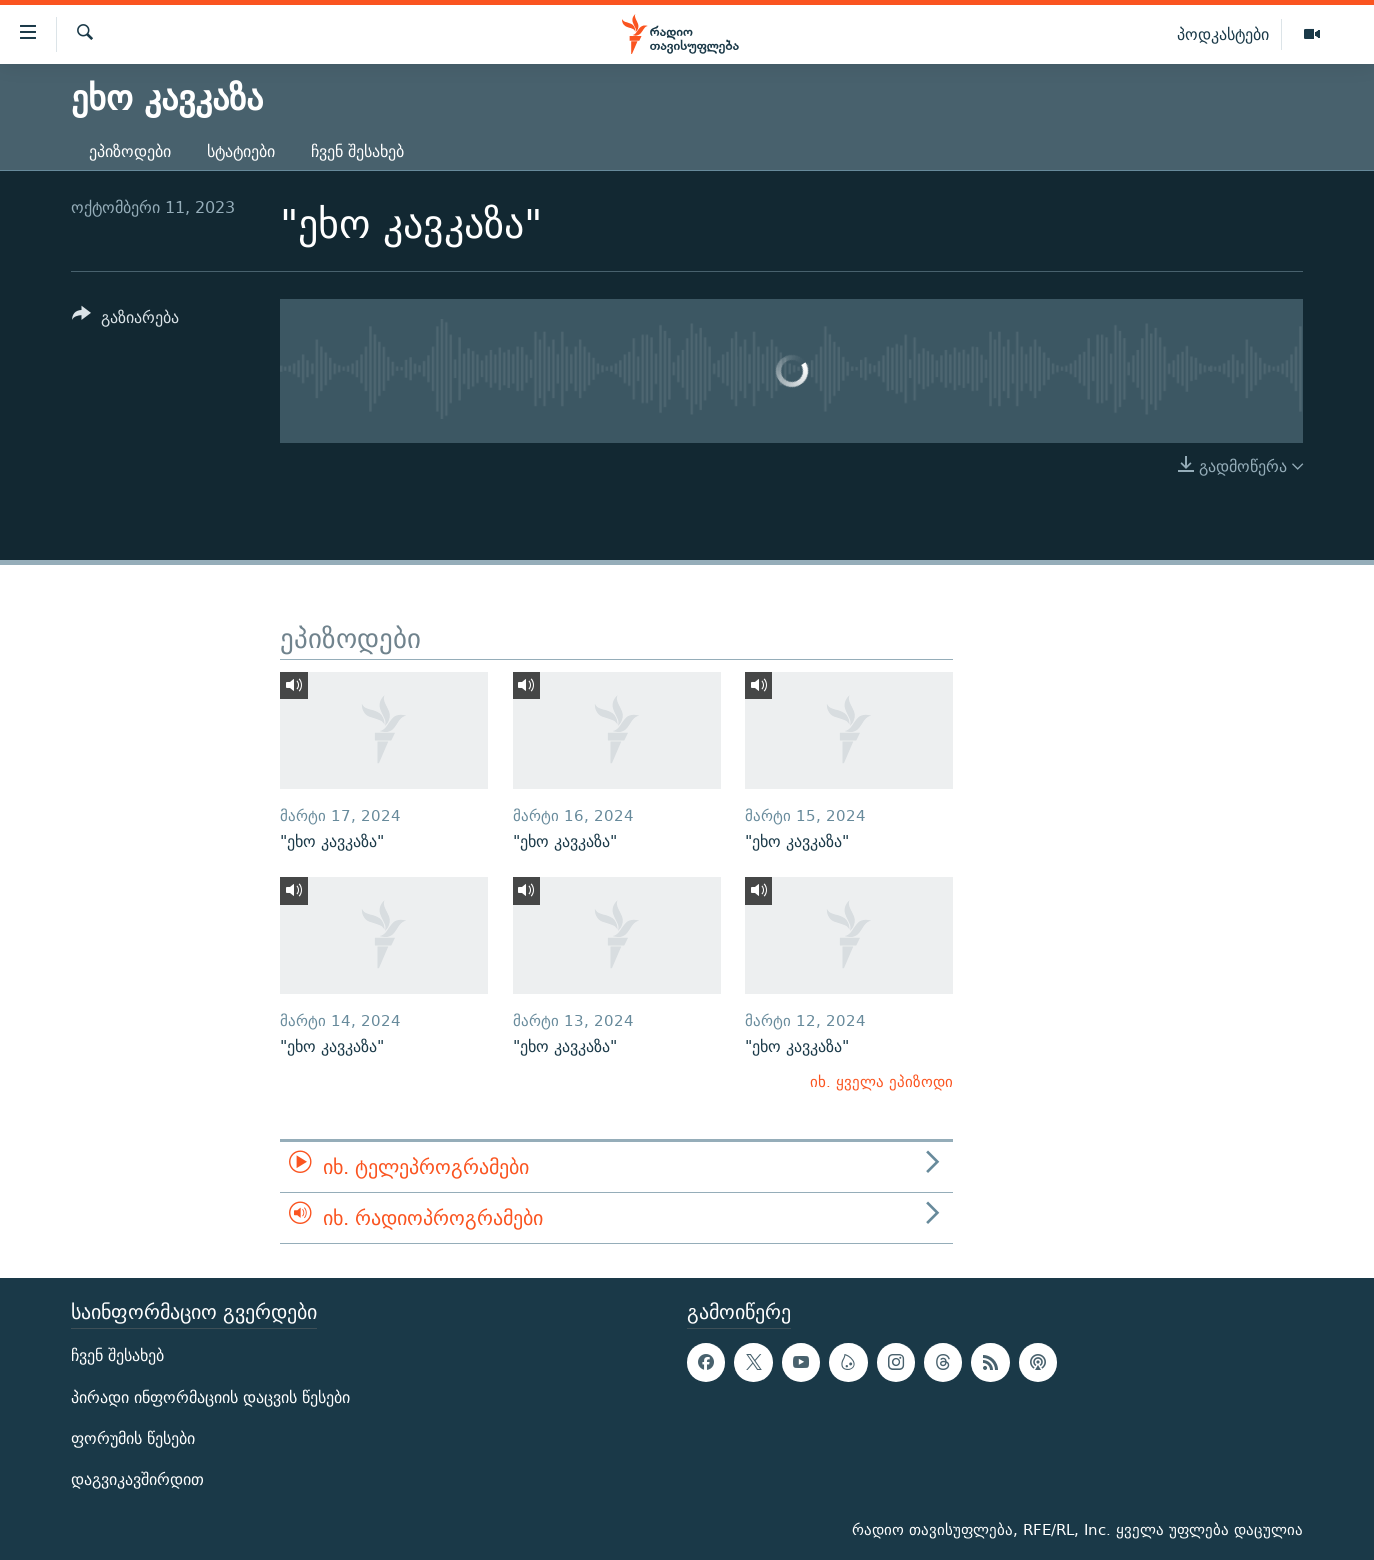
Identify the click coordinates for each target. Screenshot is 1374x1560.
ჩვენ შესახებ (357, 151)
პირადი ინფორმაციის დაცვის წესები (210, 1397)
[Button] (125, 320)
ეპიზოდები (130, 151)
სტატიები (241, 151)
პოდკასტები (1223, 34)
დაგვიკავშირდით (137, 1479)
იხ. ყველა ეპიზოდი (881, 1081)
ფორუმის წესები (133, 1438)
